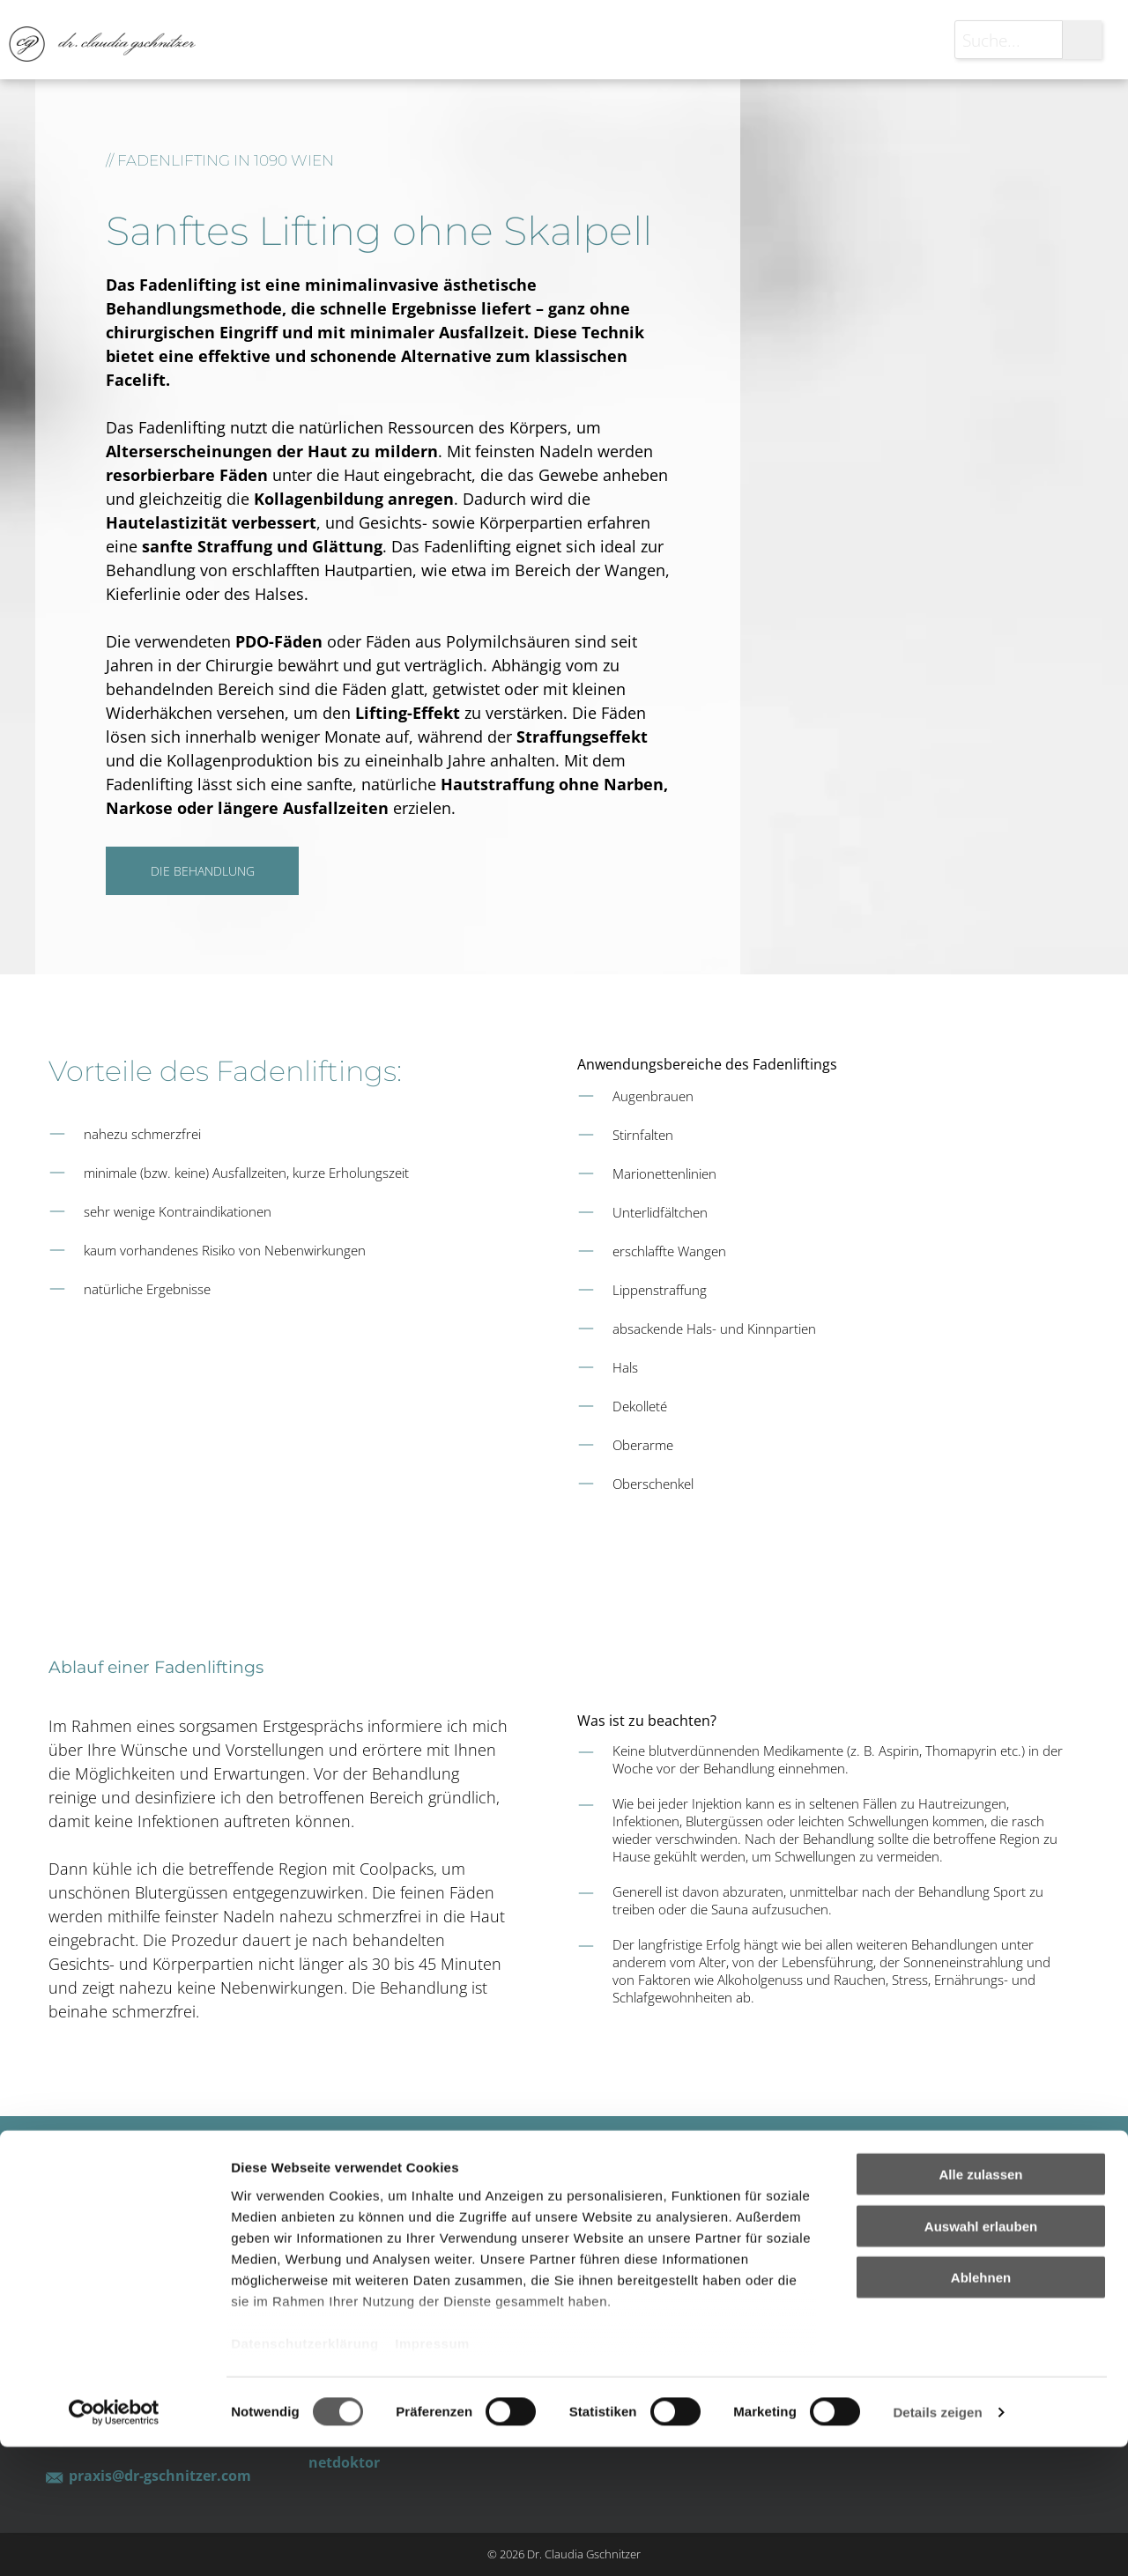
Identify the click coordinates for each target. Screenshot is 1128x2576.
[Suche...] (1008, 39)
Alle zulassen (980, 2304)
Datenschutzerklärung (305, 2472)
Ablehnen (981, 2407)
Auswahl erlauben (980, 2355)
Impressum (432, 2472)
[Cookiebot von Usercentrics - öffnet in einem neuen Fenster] (114, 2541)
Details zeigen (937, 2541)
